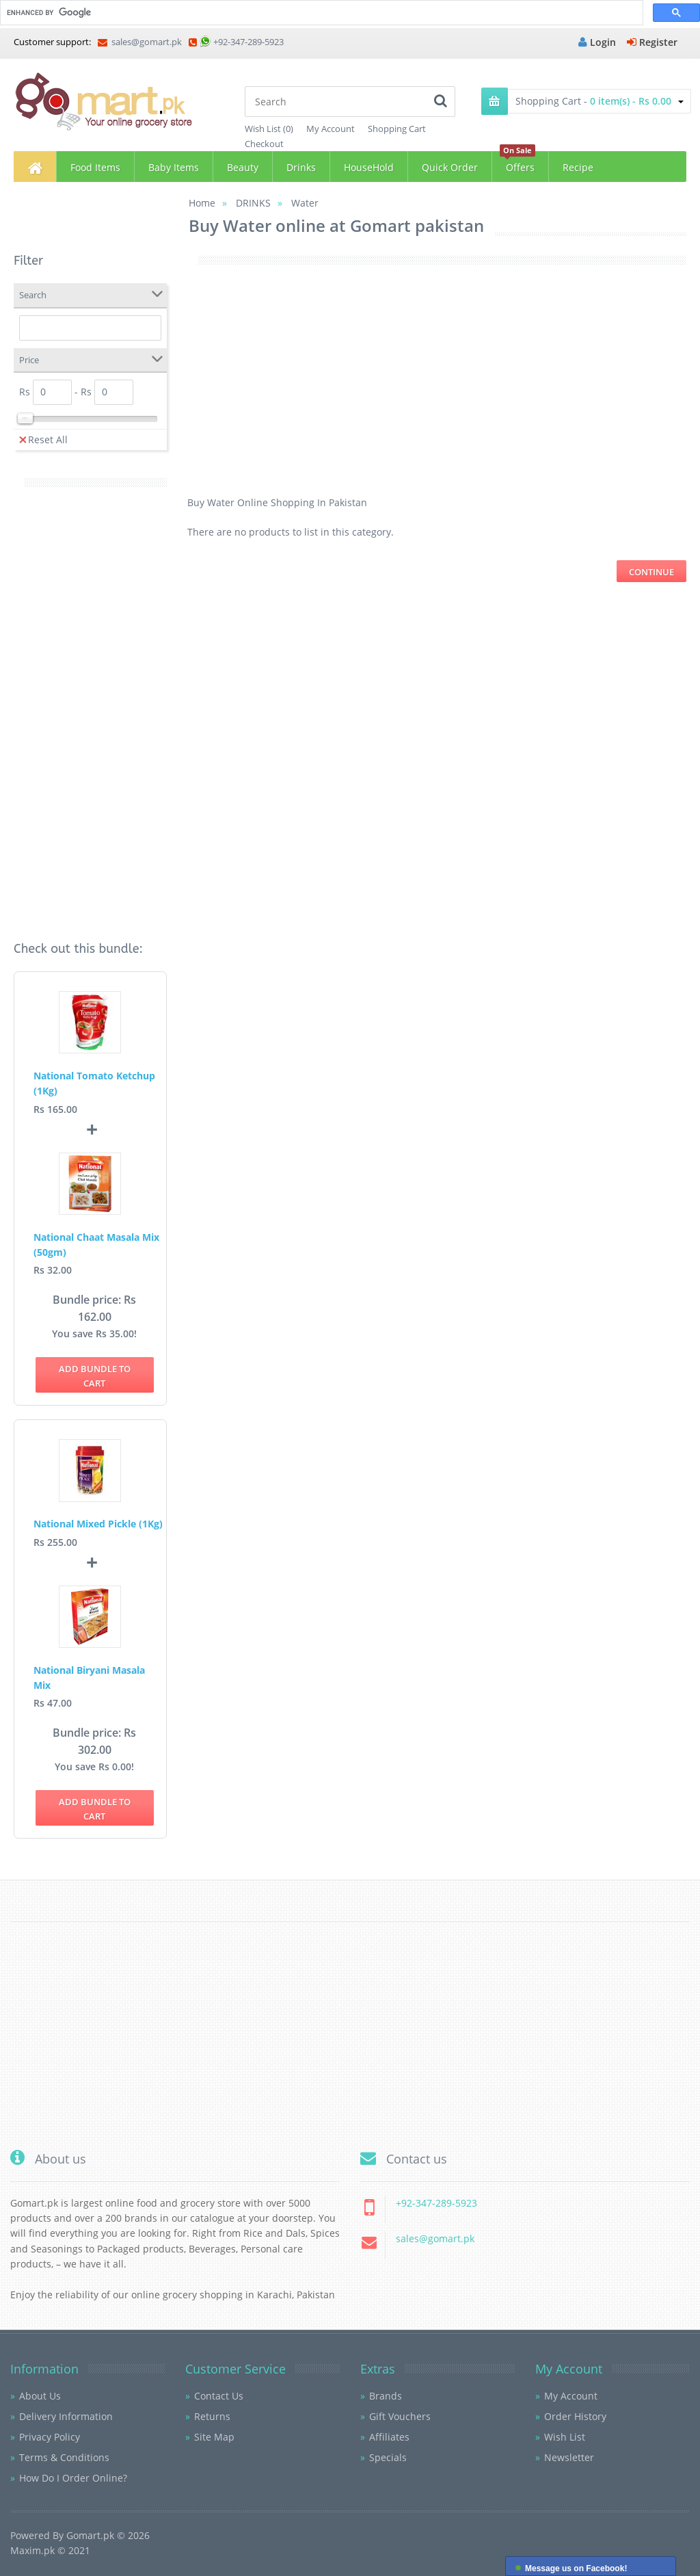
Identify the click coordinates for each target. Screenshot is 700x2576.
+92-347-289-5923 (248, 42)
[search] (320, 13)
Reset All (43, 439)
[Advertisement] (90, 710)
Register (652, 42)
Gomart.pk (90, 2535)
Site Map (214, 2436)
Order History (575, 2416)
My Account (330, 128)
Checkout (264, 143)
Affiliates (389, 2436)
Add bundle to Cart (95, 1376)
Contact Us (218, 2395)
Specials (388, 2457)
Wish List (564, 2436)
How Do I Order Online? (73, 2477)
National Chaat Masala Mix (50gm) (96, 1245)
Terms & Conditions (64, 2457)
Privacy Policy (49, 2436)
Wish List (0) (269, 128)
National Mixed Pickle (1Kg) (98, 1523)
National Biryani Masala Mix (89, 1678)
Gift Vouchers (400, 2416)
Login (597, 42)
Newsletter (569, 2457)
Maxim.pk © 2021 (50, 2550)
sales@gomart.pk (140, 42)
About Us (40, 2395)
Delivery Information (66, 2416)
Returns (212, 2416)
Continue (651, 572)
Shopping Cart (397, 128)
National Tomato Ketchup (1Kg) (94, 1083)
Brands (385, 2395)
